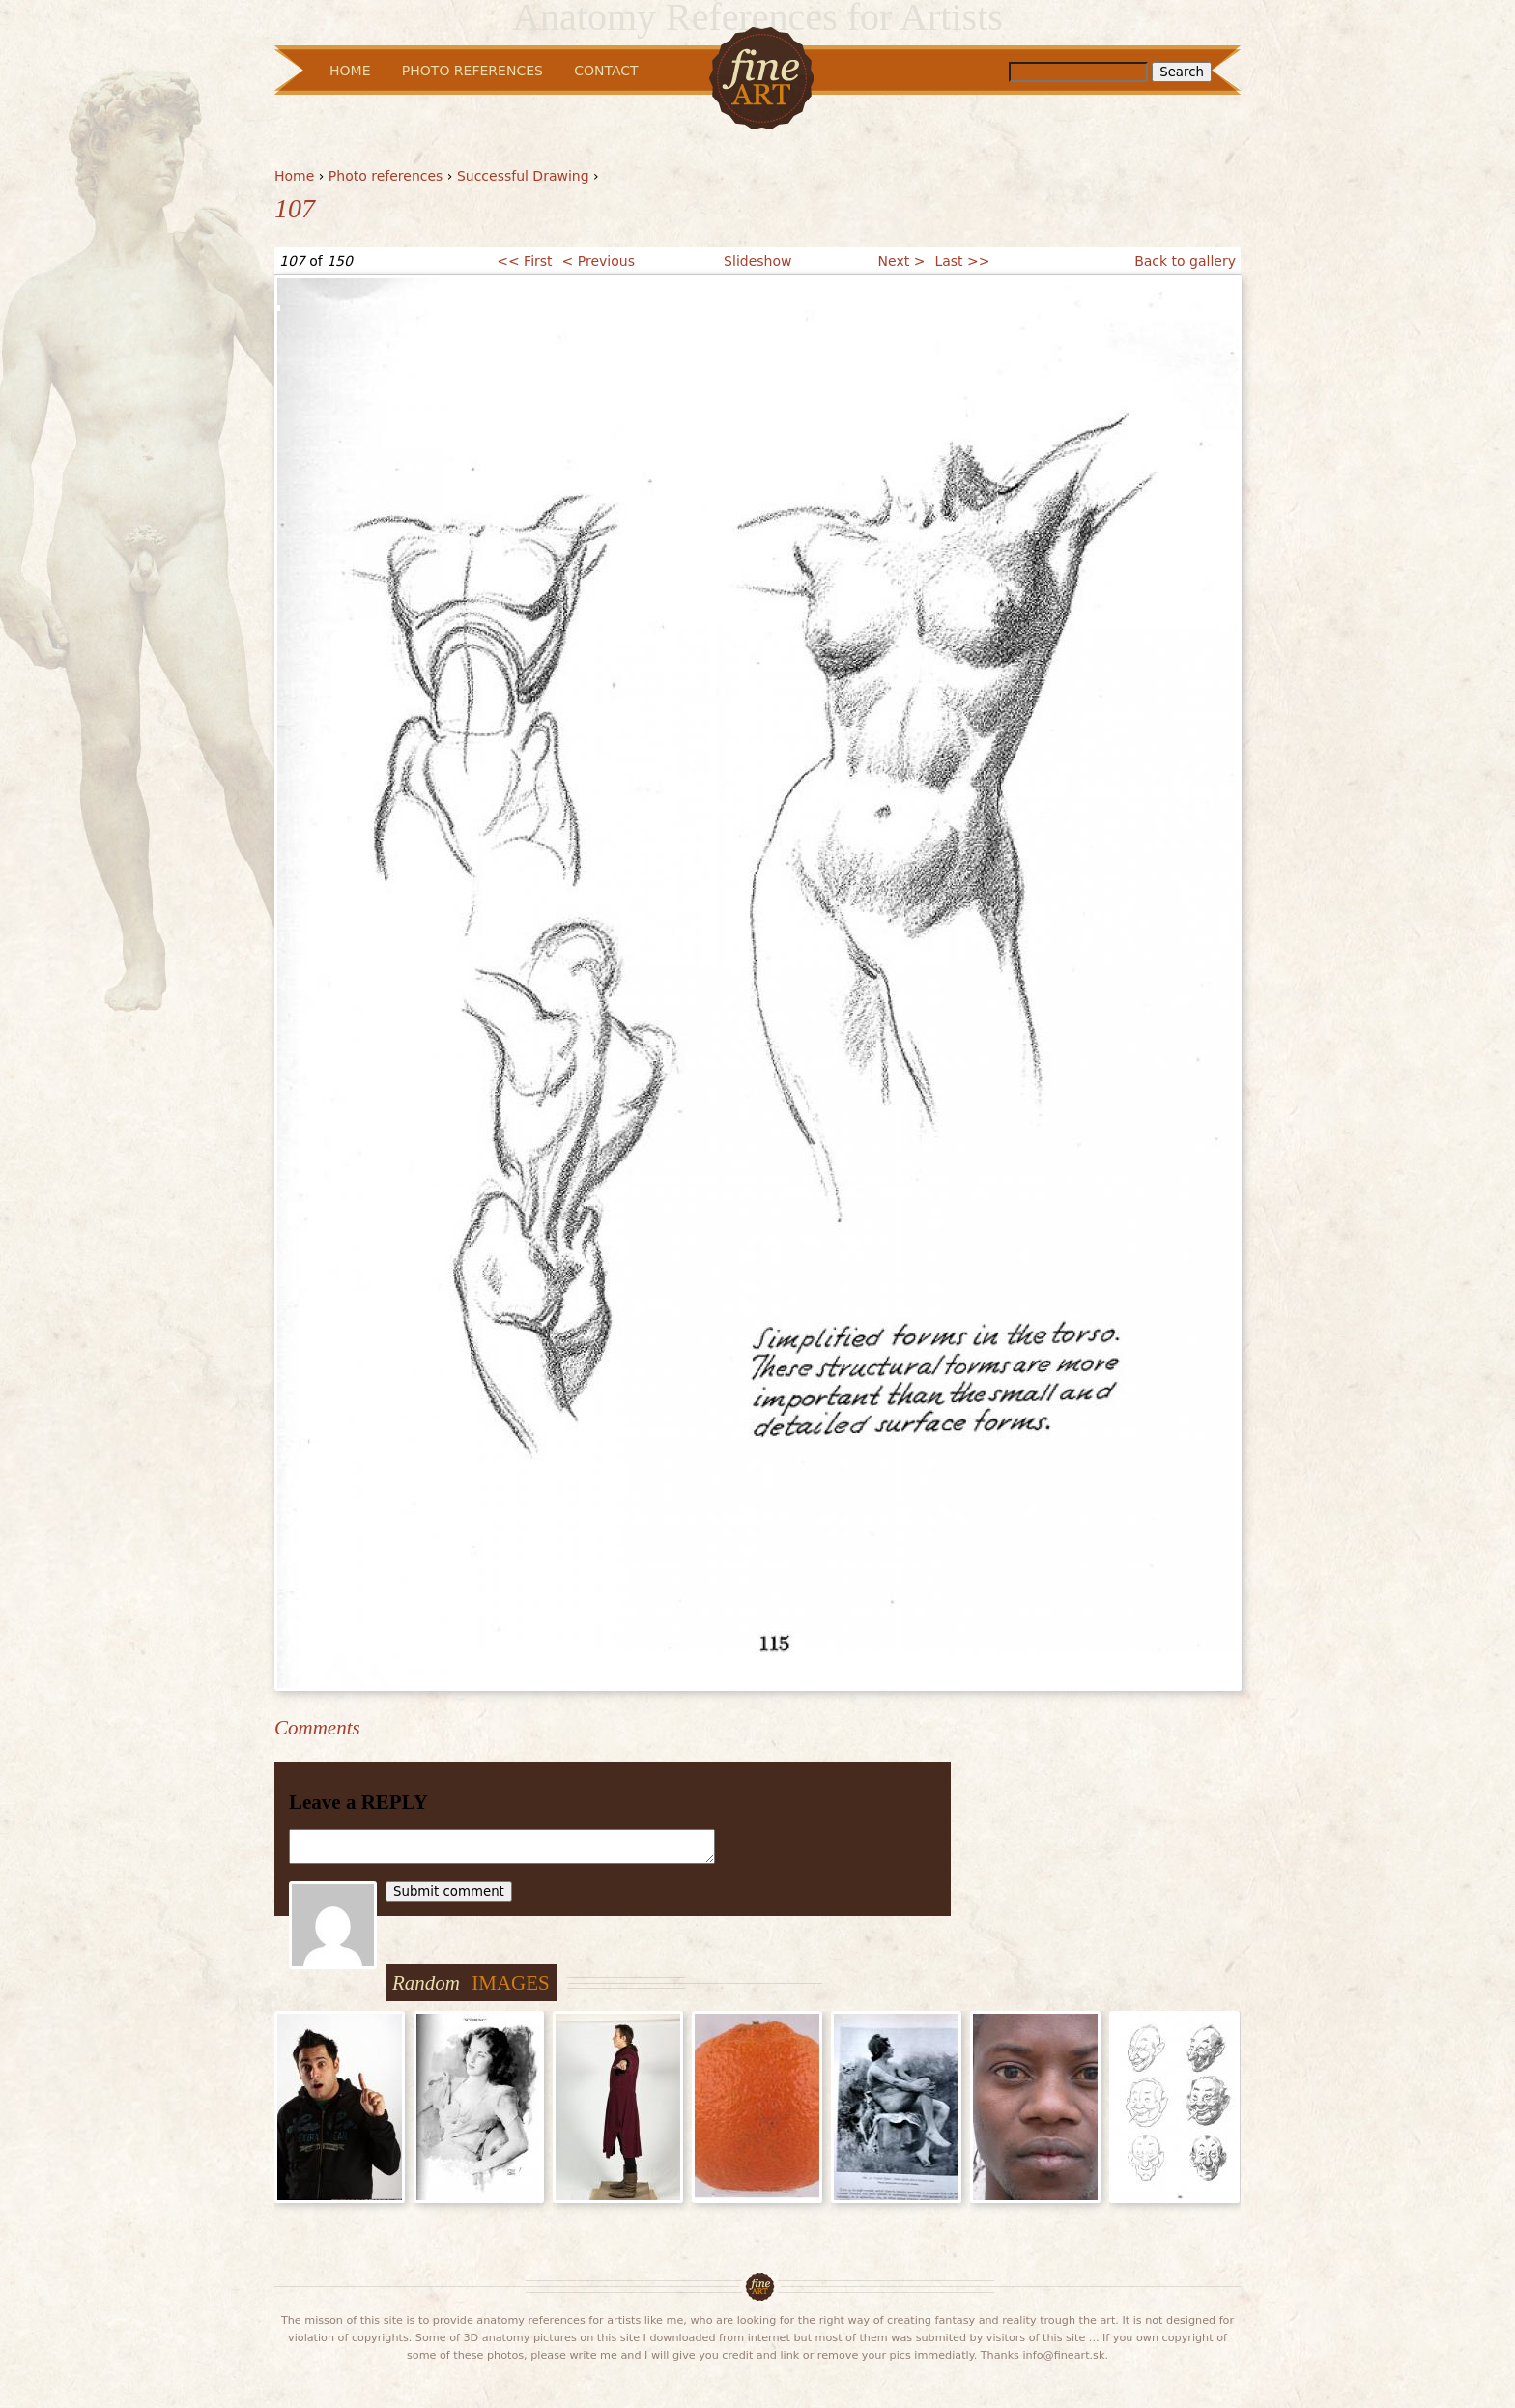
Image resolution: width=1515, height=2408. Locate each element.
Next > (902, 261)
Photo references (386, 176)
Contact (606, 70)
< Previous (598, 261)
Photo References (472, 70)
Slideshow (757, 261)
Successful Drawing (523, 176)
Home (294, 176)
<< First (524, 261)
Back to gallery (1185, 261)
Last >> (961, 261)
